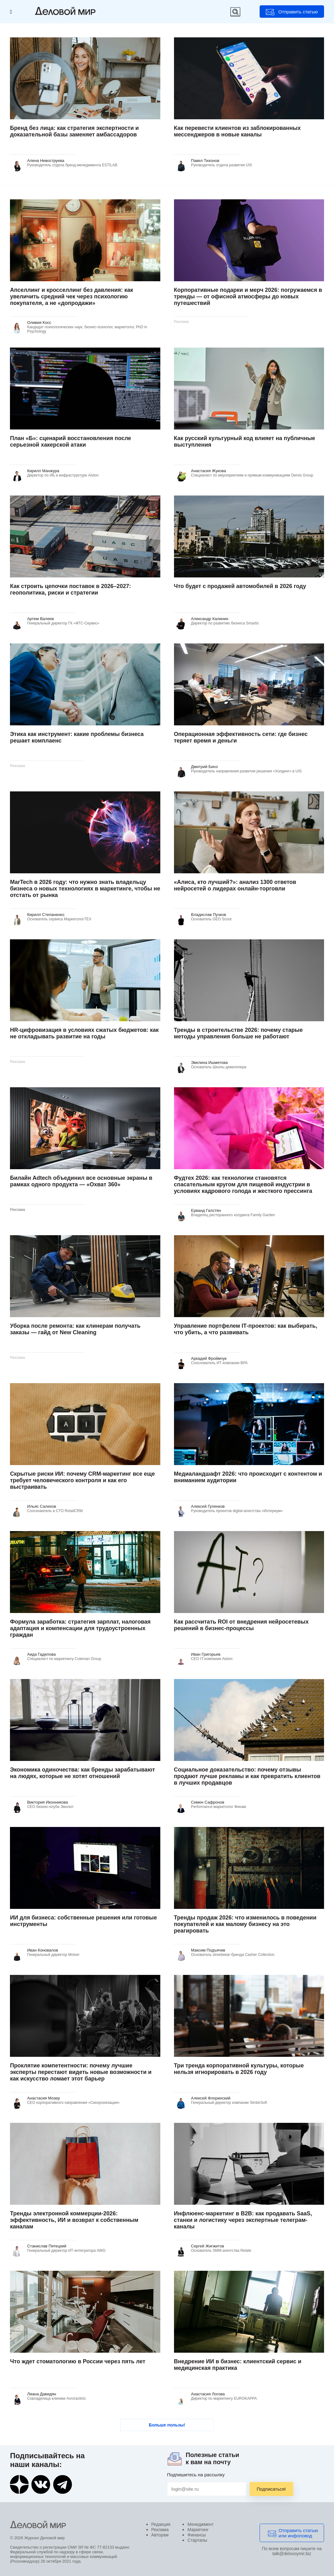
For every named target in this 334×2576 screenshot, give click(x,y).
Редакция (161, 2524)
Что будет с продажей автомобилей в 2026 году (240, 586)
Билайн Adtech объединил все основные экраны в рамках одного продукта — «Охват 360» (81, 1181)
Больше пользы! (167, 2424)
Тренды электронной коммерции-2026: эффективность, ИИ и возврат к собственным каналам (74, 2220)
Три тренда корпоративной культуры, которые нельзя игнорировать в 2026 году (239, 2068)
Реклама (160, 2529)
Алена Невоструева (45, 160)
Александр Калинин (209, 618)
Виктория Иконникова (47, 1802)
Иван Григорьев (206, 1654)
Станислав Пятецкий (46, 2246)
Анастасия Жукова (208, 470)
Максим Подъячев (208, 1950)
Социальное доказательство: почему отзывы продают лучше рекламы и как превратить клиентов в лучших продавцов (247, 1776)
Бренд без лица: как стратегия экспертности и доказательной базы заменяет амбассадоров (74, 131)
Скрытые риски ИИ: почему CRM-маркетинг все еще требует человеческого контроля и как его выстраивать (82, 1480)
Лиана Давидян (41, 2394)
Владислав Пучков (208, 914)
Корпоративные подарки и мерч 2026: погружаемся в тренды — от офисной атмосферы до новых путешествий (248, 296)
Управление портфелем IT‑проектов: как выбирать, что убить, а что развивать (246, 1329)
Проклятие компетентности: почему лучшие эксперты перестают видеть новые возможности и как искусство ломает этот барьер (81, 2072)
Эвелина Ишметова (209, 1062)
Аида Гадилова (41, 1654)
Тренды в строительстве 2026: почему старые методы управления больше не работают (238, 1033)
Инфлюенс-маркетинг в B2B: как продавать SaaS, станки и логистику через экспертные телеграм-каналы (243, 2220)
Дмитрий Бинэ (204, 766)
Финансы (196, 2534)
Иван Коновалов (42, 1950)
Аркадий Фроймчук (209, 1358)
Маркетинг (198, 2529)
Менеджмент (200, 2524)
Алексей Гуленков (208, 1506)
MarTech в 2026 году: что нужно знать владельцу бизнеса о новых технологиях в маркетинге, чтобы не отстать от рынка (85, 888)
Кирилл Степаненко (45, 914)
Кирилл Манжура (43, 470)
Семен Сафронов (207, 1802)
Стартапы (197, 2540)
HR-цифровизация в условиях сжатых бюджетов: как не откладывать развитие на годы (84, 1033)
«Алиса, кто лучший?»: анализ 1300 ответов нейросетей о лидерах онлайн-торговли (235, 885)
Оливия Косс (39, 322)
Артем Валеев (40, 618)
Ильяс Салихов (41, 1506)
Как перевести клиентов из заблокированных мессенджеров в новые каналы (237, 131)
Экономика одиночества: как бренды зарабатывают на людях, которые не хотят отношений (82, 1773)
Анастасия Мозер (43, 2098)
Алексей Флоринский (211, 2098)
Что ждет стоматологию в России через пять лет (77, 2361)
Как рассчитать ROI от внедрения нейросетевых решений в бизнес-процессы (241, 1625)
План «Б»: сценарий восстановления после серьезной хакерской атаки (70, 441)
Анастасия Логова (208, 2394)
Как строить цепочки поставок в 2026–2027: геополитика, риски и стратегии (70, 589)
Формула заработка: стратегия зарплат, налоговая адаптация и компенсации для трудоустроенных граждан (80, 1628)
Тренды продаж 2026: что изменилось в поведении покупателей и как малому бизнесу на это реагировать (245, 1924)
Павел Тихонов (205, 160)
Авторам (160, 2534)
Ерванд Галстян (206, 1210)
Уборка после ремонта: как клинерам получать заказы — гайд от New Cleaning (75, 1329)
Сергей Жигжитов (207, 2246)
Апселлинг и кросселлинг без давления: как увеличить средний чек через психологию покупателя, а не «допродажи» (71, 296)
